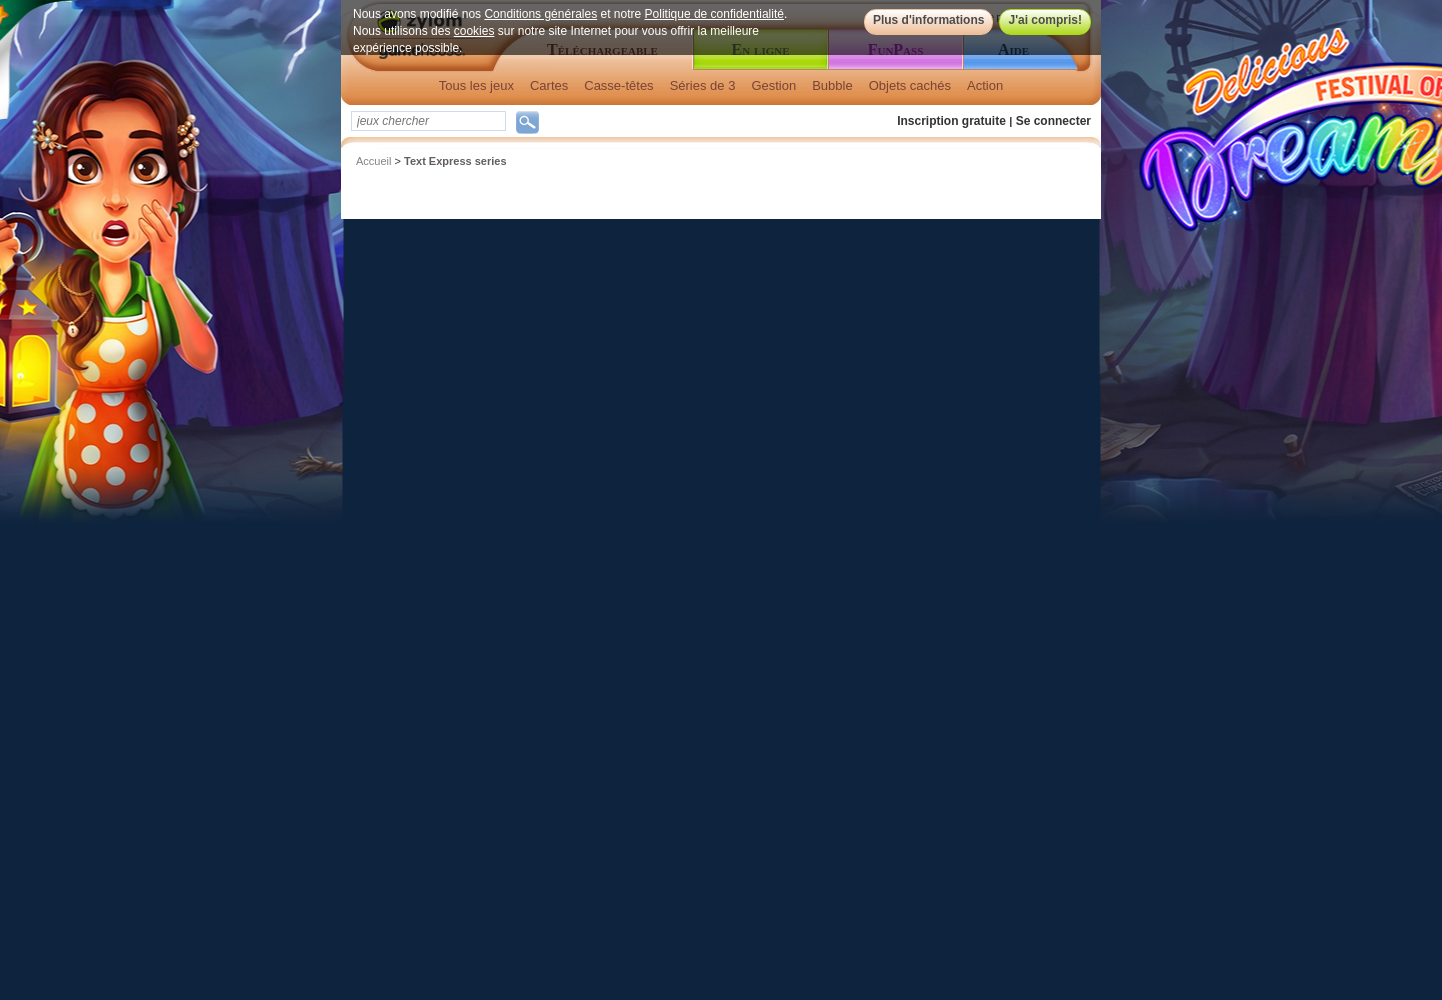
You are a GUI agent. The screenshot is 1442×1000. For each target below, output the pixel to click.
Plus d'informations (929, 20)
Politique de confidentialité (714, 14)
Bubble (832, 85)
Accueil (373, 161)
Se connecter (1053, 121)
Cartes (549, 85)
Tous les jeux (476, 85)
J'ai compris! (1045, 20)
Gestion (773, 85)
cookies (474, 31)
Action (985, 85)
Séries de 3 (703, 85)
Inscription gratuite (951, 121)
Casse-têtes (618, 85)
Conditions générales (540, 14)
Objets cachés (910, 85)
